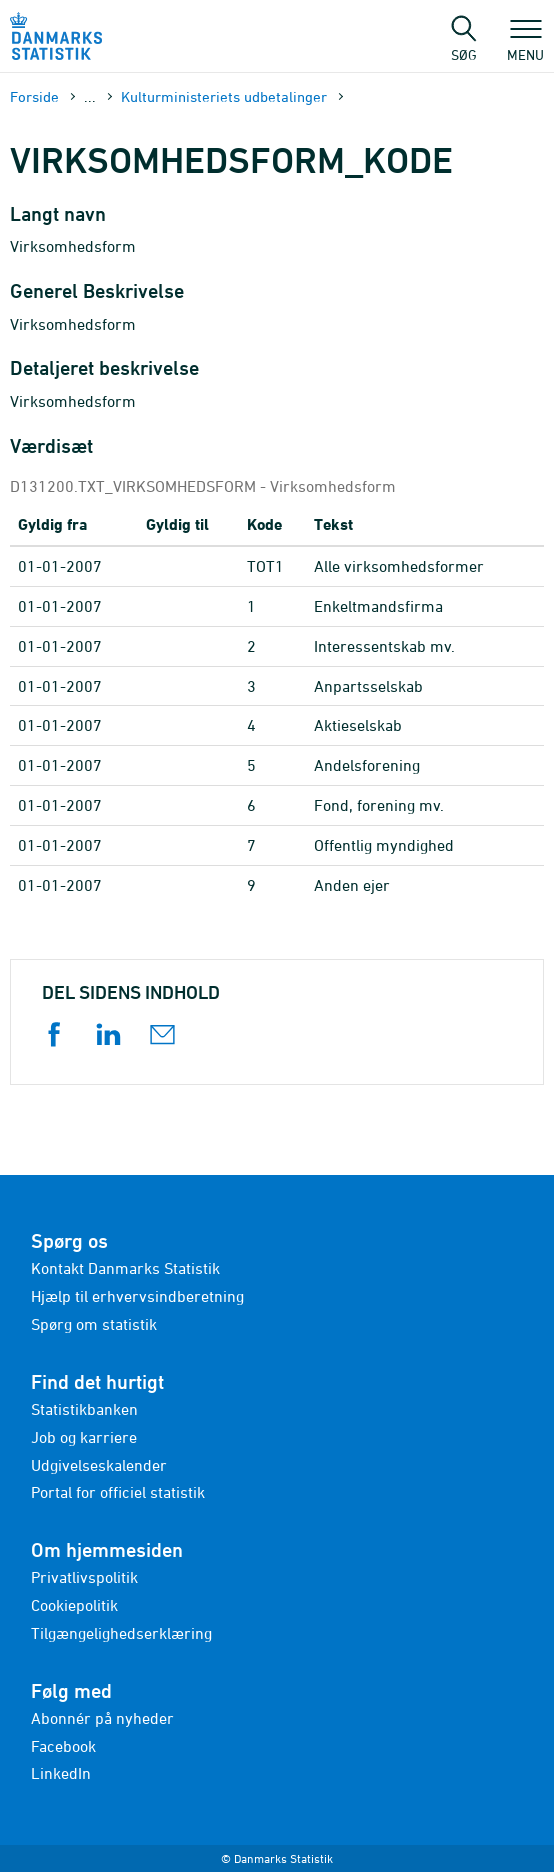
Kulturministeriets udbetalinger (224, 96)
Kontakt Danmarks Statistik (125, 1268)
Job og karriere (84, 1437)
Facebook (63, 1746)
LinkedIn (61, 1773)
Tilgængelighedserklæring (121, 1633)
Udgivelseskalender (99, 1465)
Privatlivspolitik (84, 1577)
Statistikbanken (84, 1409)
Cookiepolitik (74, 1605)
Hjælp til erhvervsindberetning (137, 1296)
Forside (34, 96)
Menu (525, 45)
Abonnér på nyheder (102, 1718)
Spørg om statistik (94, 1324)
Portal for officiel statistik (118, 1492)
